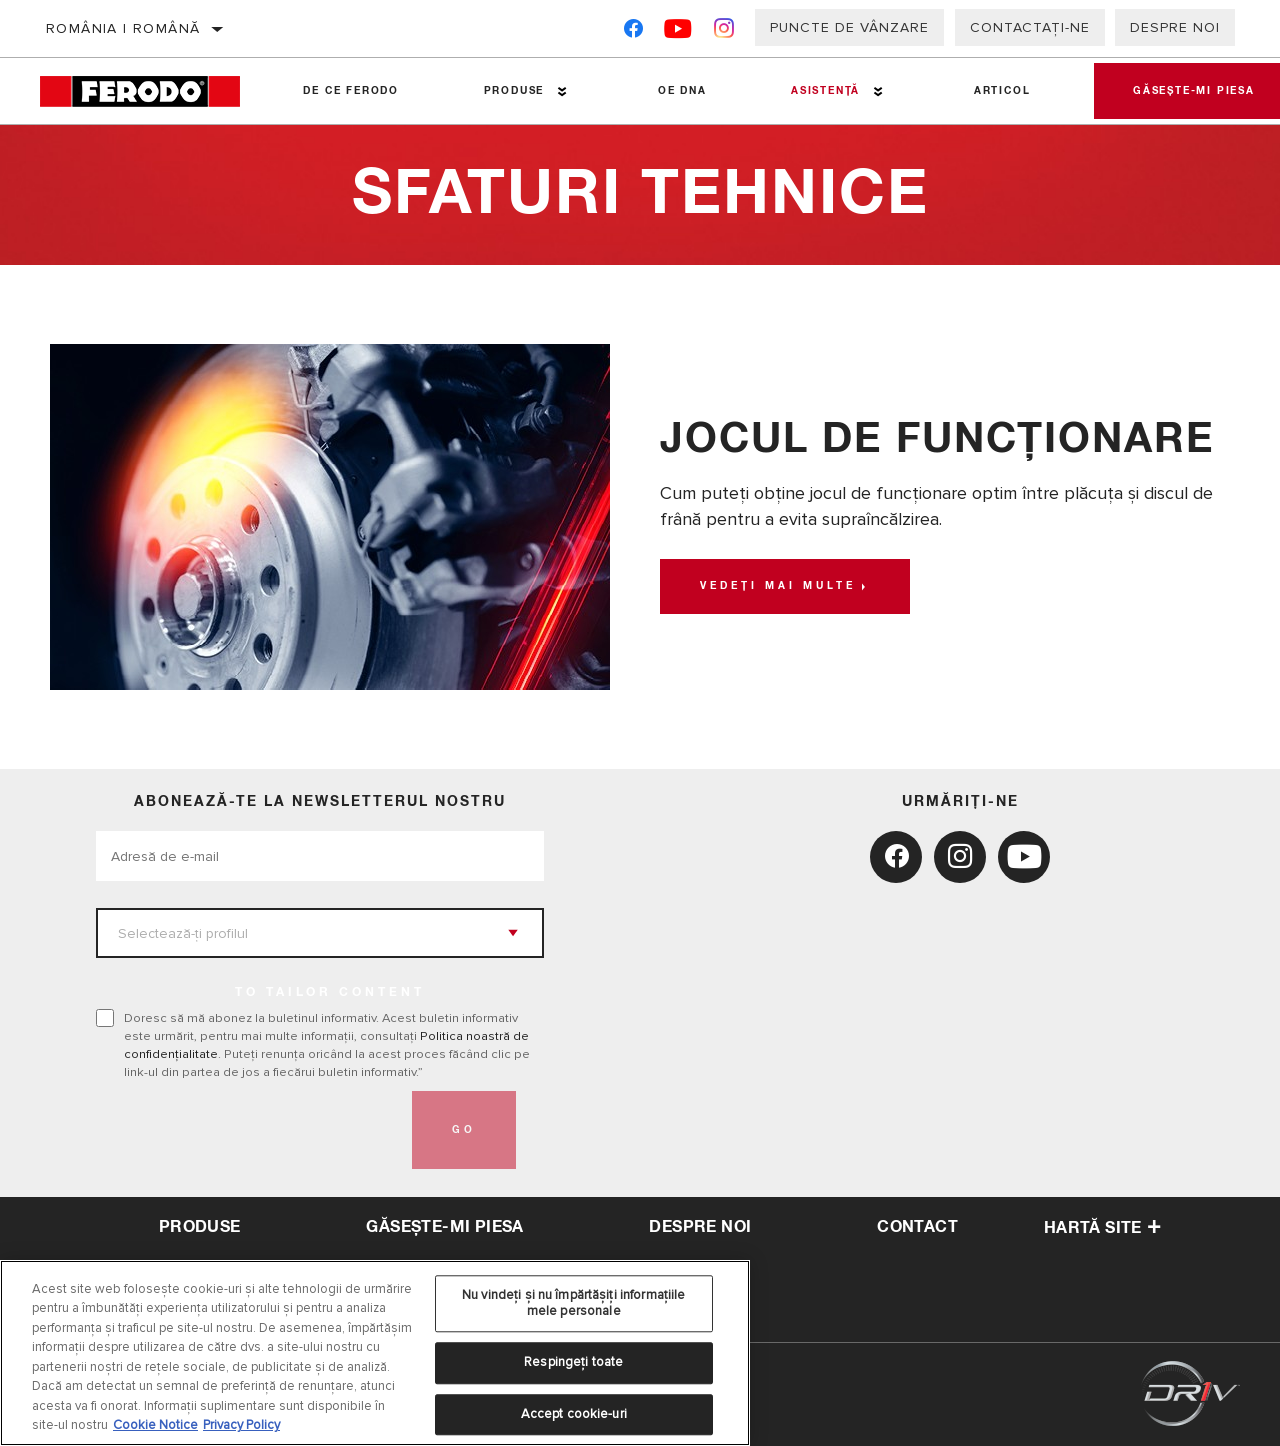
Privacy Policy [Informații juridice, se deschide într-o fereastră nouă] (241, 1425)
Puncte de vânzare (849, 27)
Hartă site (1102, 1228)
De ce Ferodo (351, 91)
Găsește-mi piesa (444, 1227)
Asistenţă (824, 91)
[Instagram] (724, 32)
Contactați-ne (1030, 27)
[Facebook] (633, 32)
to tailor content (330, 993)
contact (917, 1227)
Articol (1000, 91)
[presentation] (248, 1130)
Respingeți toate (573, 1362)
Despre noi (1175, 27)
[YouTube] (678, 32)
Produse (513, 91)
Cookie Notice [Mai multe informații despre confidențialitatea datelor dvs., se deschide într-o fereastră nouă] (155, 1425)
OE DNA (681, 91)
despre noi (700, 1227)
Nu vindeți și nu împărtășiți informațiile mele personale (573, 1303)
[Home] (150, 91)
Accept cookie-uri (574, 1414)
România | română (123, 28)
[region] (375, 1353)
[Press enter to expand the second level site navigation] (562, 91)
